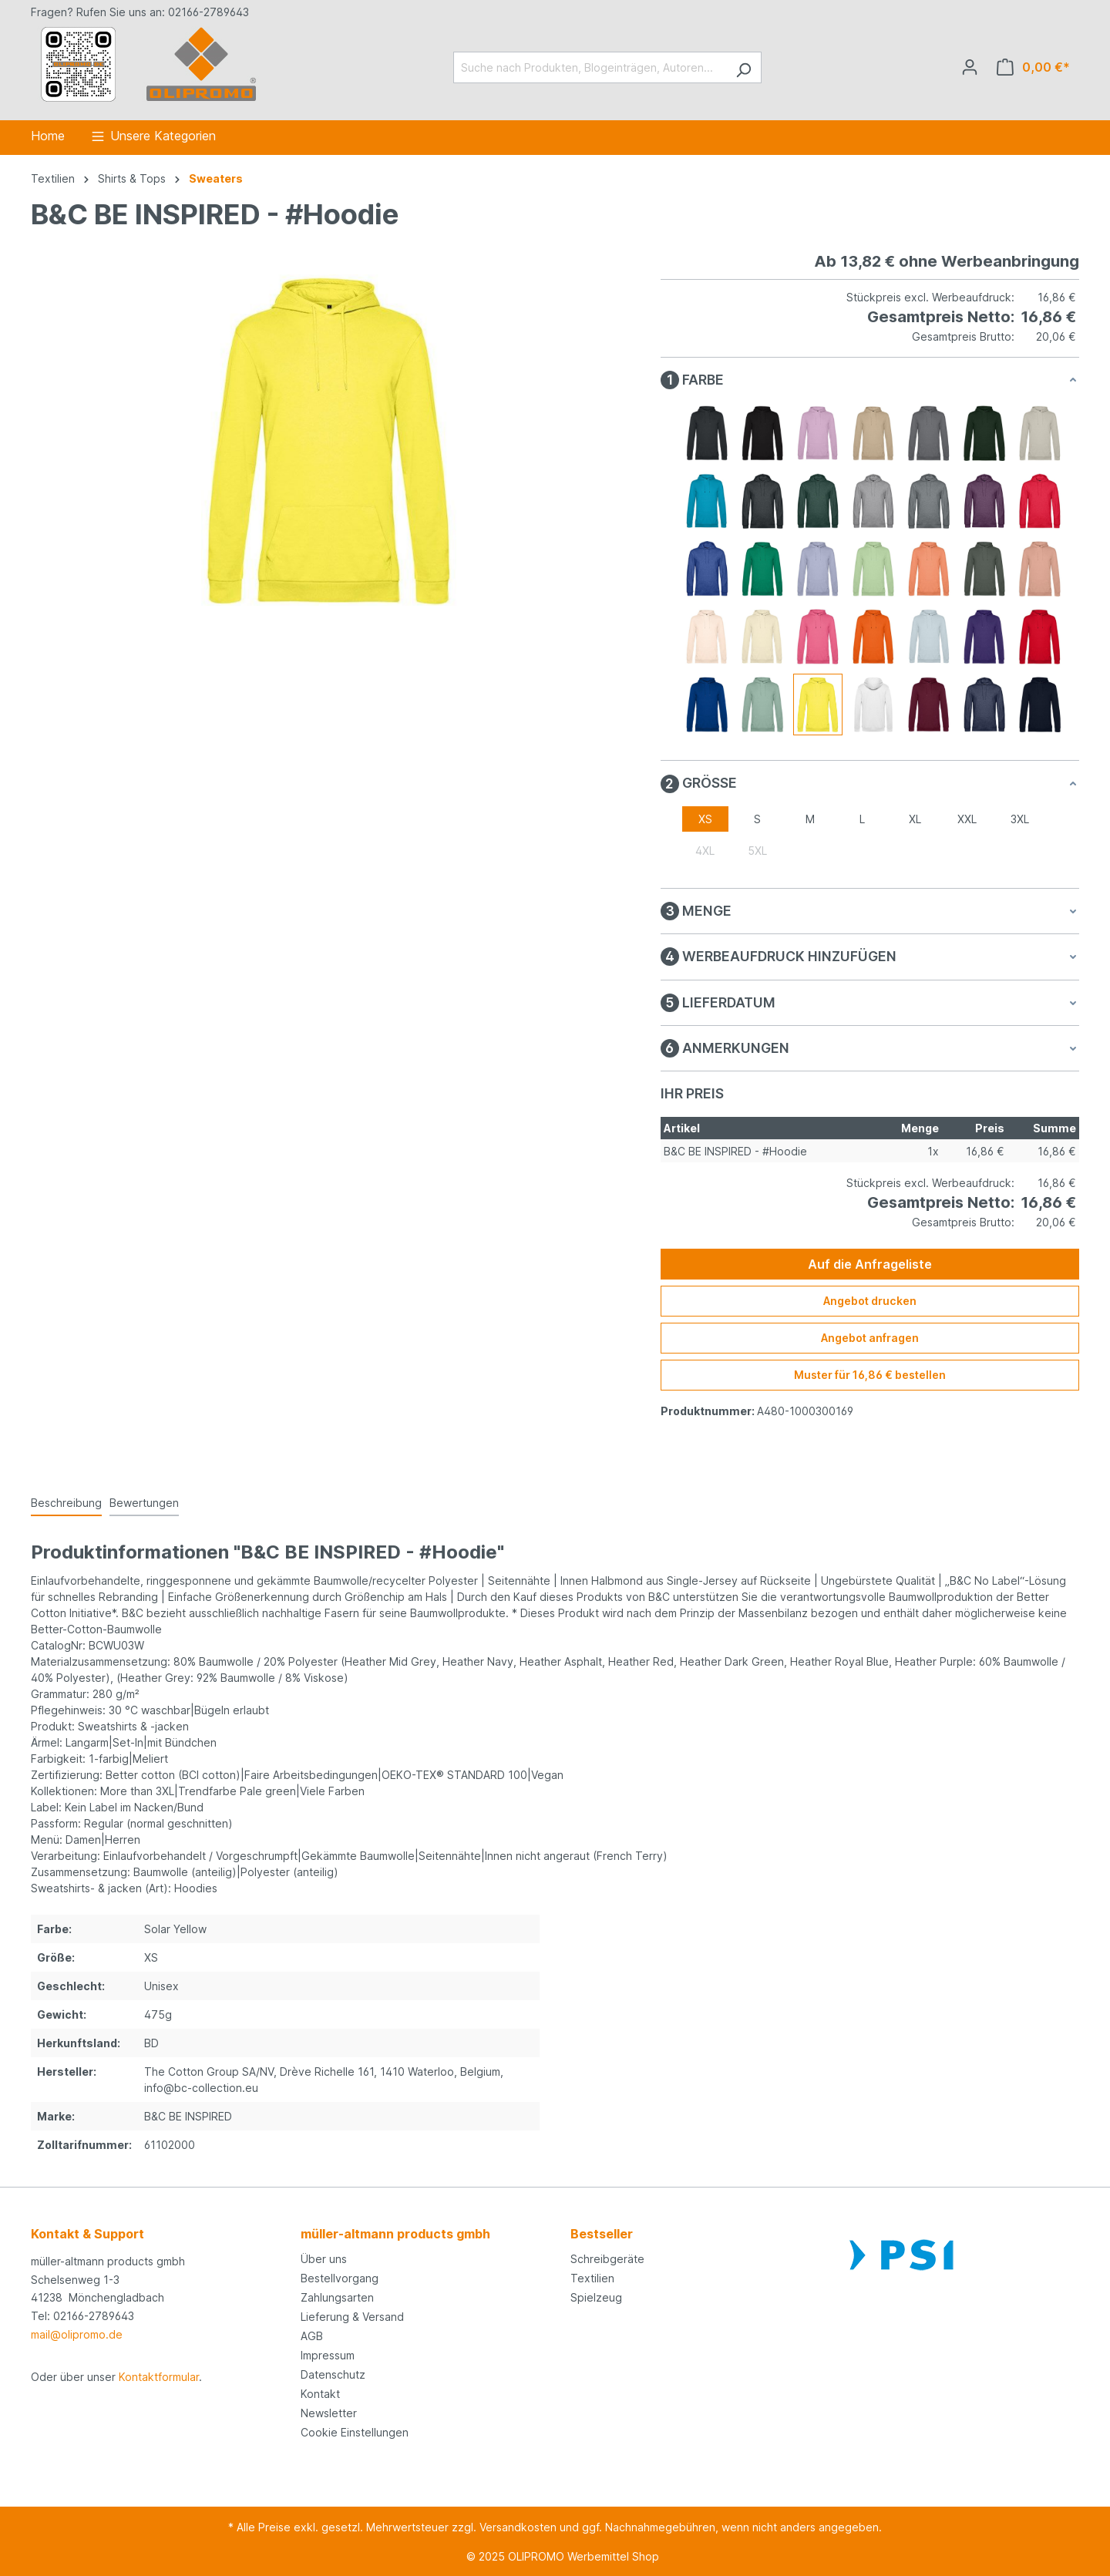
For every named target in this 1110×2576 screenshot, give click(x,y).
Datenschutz (333, 2374)
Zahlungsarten (337, 2297)
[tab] (66, 1503)
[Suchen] (743, 67)
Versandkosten (518, 2527)
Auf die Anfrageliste (870, 1264)
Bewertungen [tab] (144, 1502)
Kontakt (320, 2393)
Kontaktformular (159, 2376)
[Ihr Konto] (969, 67)
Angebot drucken (870, 1300)
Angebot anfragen (870, 1337)
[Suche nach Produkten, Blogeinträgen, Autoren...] (589, 67)
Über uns (324, 2258)
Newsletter (329, 2413)
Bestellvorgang (339, 2278)
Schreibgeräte (607, 2258)
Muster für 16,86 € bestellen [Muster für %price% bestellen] (870, 1374)
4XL (705, 850)
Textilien (592, 2278)
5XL (757, 850)
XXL (967, 819)
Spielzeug (596, 2297)
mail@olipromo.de (77, 2334)
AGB (312, 2335)
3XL (1020, 819)
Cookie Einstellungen (355, 2432)
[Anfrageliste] (1033, 67)
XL (915, 819)
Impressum (328, 2355)
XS (705, 819)
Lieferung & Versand (352, 2316)
